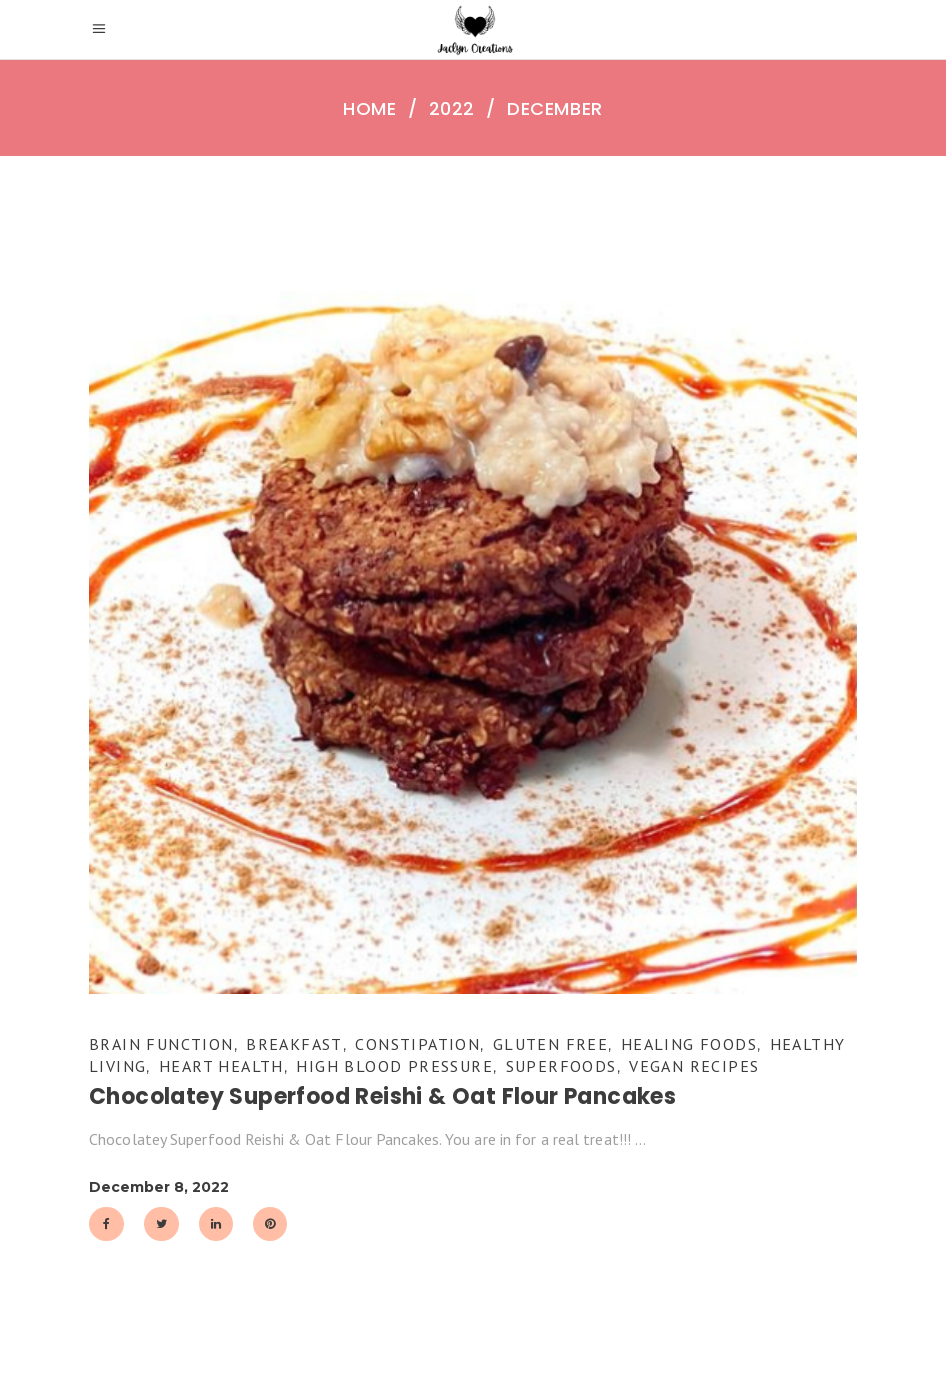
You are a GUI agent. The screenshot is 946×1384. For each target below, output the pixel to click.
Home (369, 109)
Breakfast (294, 1044)
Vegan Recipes (694, 1066)
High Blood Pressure (394, 1066)
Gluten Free (550, 1044)
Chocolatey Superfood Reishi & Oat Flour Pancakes (382, 1096)
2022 (452, 109)
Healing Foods (689, 1044)
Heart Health (221, 1066)
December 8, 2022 (159, 1187)
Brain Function (161, 1044)
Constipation (417, 1044)
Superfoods (561, 1066)
